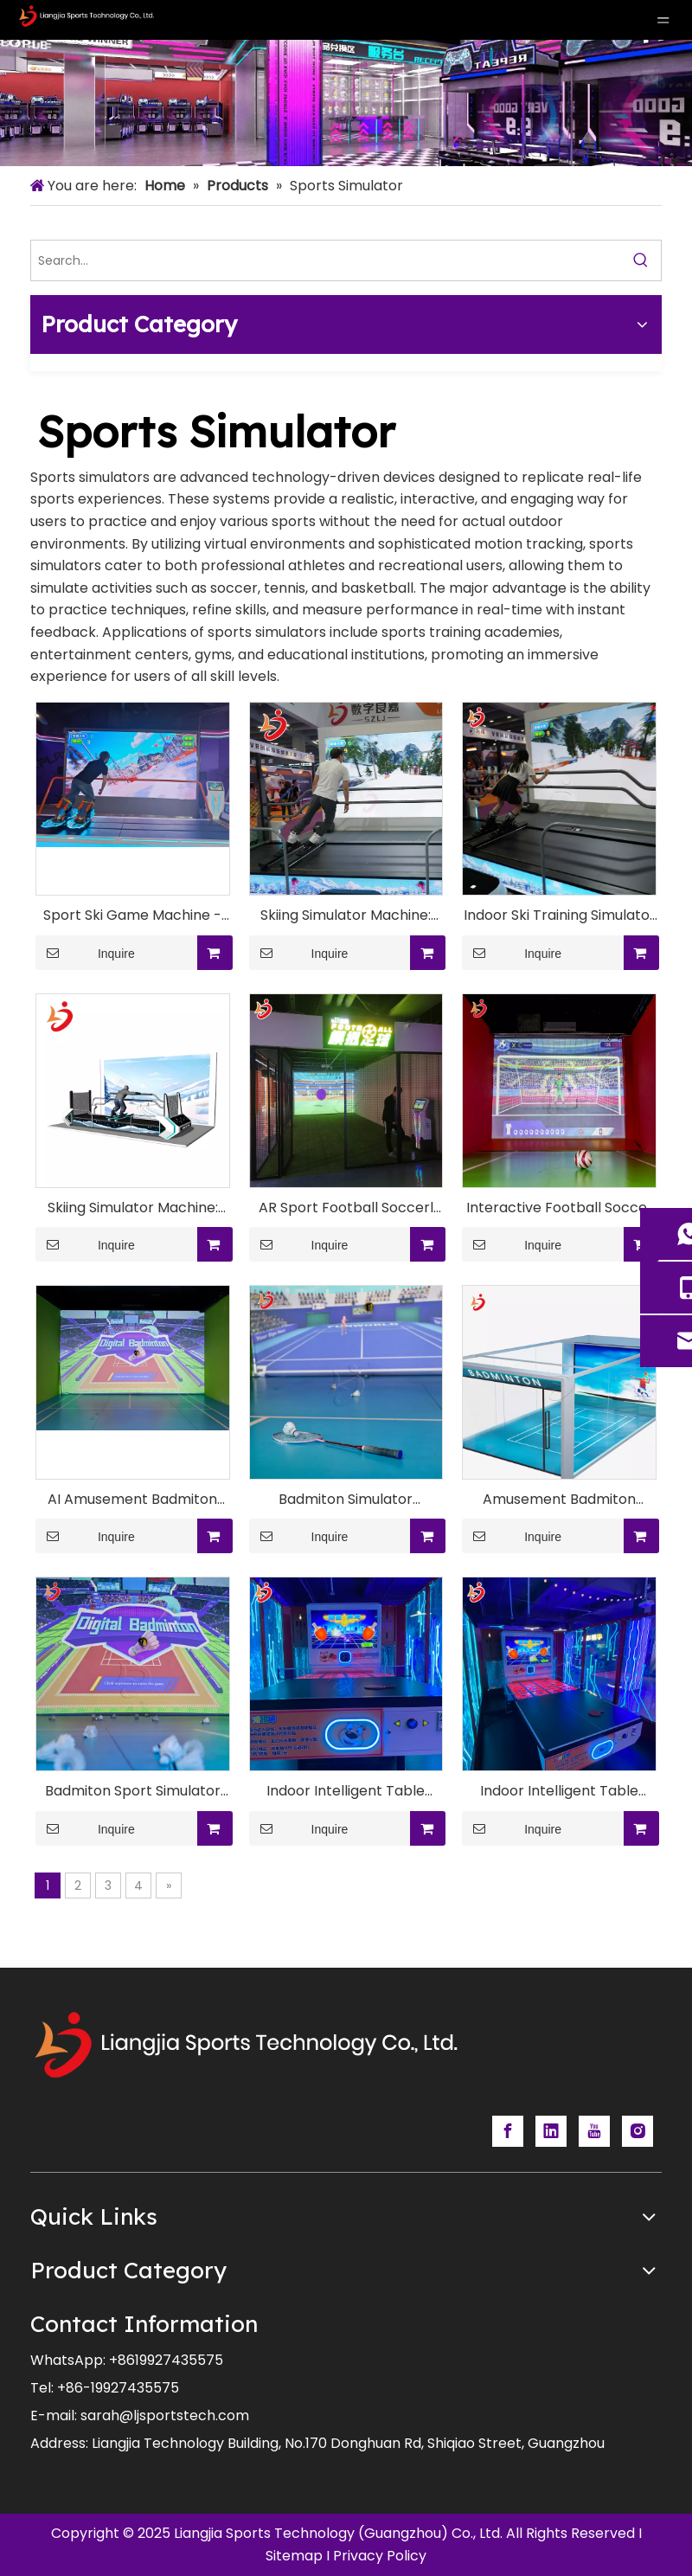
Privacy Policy (379, 2556)
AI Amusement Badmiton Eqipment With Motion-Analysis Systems (132, 1500)
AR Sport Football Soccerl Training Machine (346, 1208)
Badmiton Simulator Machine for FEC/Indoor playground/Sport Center (346, 1500)
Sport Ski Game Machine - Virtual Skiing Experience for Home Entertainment (132, 916)
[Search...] (326, 260)
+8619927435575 (166, 2360)
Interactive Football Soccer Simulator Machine (559, 1208)
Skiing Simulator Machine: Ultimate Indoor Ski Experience (133, 1208)
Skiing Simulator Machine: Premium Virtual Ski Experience (345, 916)
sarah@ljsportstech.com (164, 2415)
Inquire (85, 952)
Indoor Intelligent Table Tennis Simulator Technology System (345, 1791)
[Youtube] (594, 2131)
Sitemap (294, 2556)
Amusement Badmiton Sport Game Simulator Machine (559, 1500)
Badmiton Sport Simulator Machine (133, 1791)
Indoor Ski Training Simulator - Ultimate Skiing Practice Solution (560, 916)
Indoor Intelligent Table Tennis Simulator (559, 1791)
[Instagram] (637, 2131)
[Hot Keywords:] (641, 260)
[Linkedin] (551, 2131)
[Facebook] (507, 2131)
